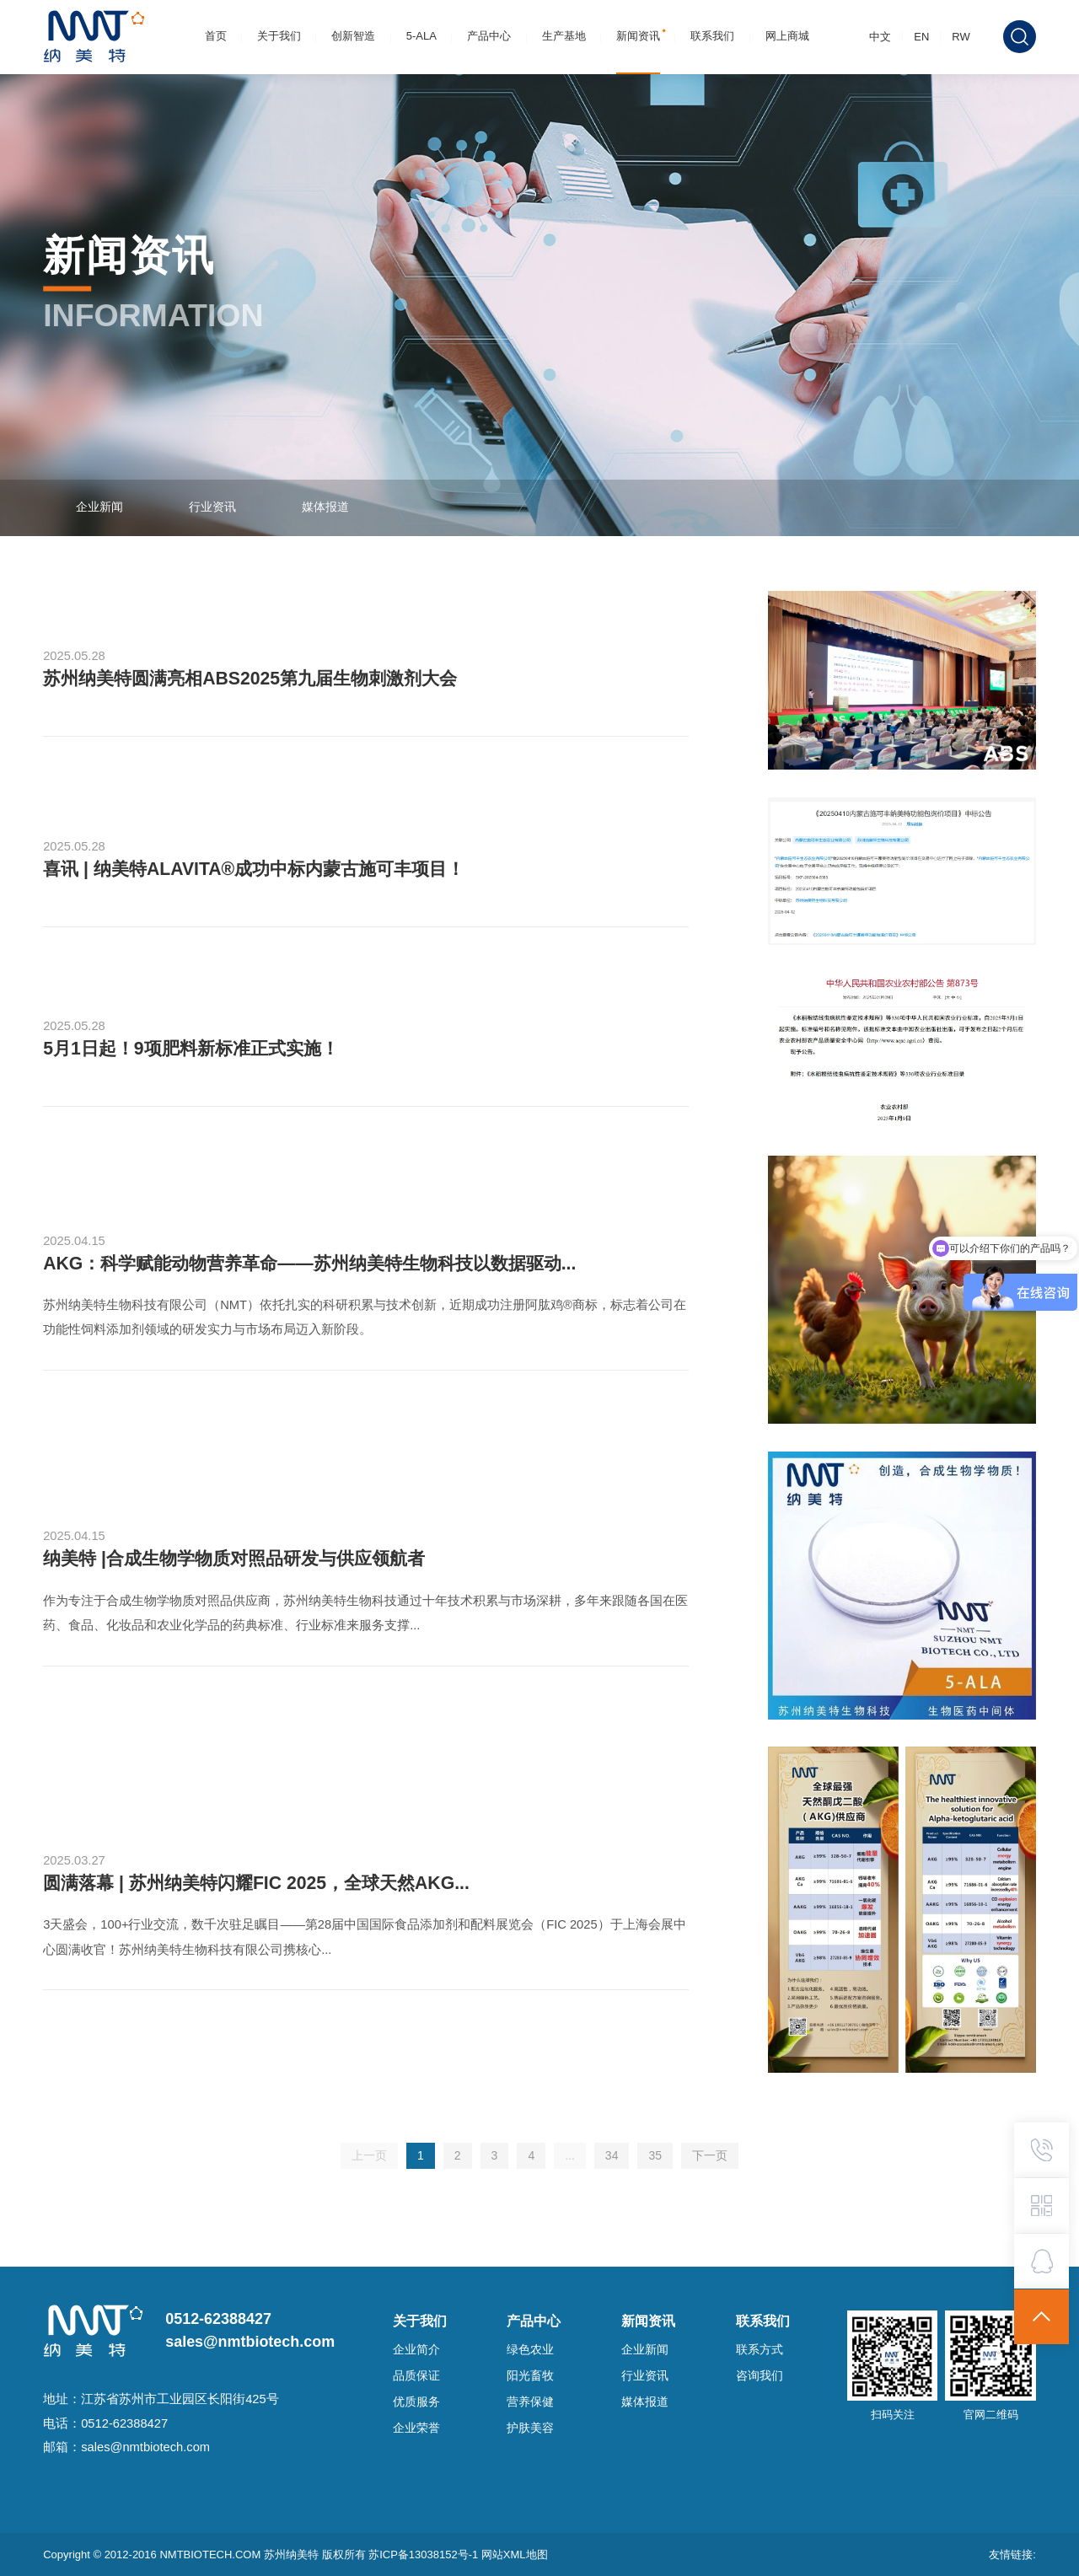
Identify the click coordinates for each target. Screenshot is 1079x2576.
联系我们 (712, 36)
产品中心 (489, 36)
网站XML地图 (514, 2554)
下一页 (709, 2155)
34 (612, 2155)
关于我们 (279, 36)
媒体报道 (325, 507)
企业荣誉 (416, 2428)
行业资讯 (212, 507)
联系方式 (759, 2349)
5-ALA (421, 36)
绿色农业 (530, 2349)
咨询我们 (759, 2375)
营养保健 (530, 2402)
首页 (216, 36)
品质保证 (416, 2375)
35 (655, 2155)
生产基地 (564, 36)
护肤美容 (530, 2428)
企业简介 (416, 2349)
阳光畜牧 (530, 2375)
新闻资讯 (638, 36)
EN (921, 36)
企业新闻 (99, 507)
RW (960, 36)
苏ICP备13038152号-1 (424, 2554)
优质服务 (416, 2402)
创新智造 (353, 36)
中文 (880, 36)
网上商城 (787, 36)
